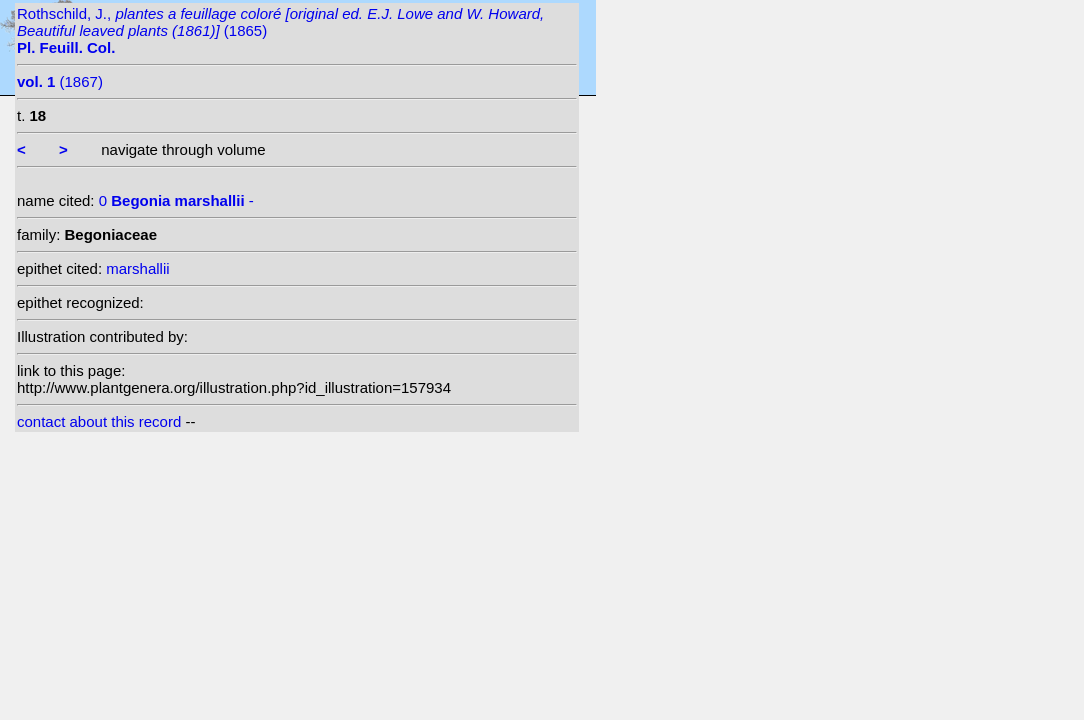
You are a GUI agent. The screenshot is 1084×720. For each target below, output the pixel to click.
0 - (176, 200)
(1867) (60, 81)
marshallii (137, 268)
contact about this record (99, 421)
